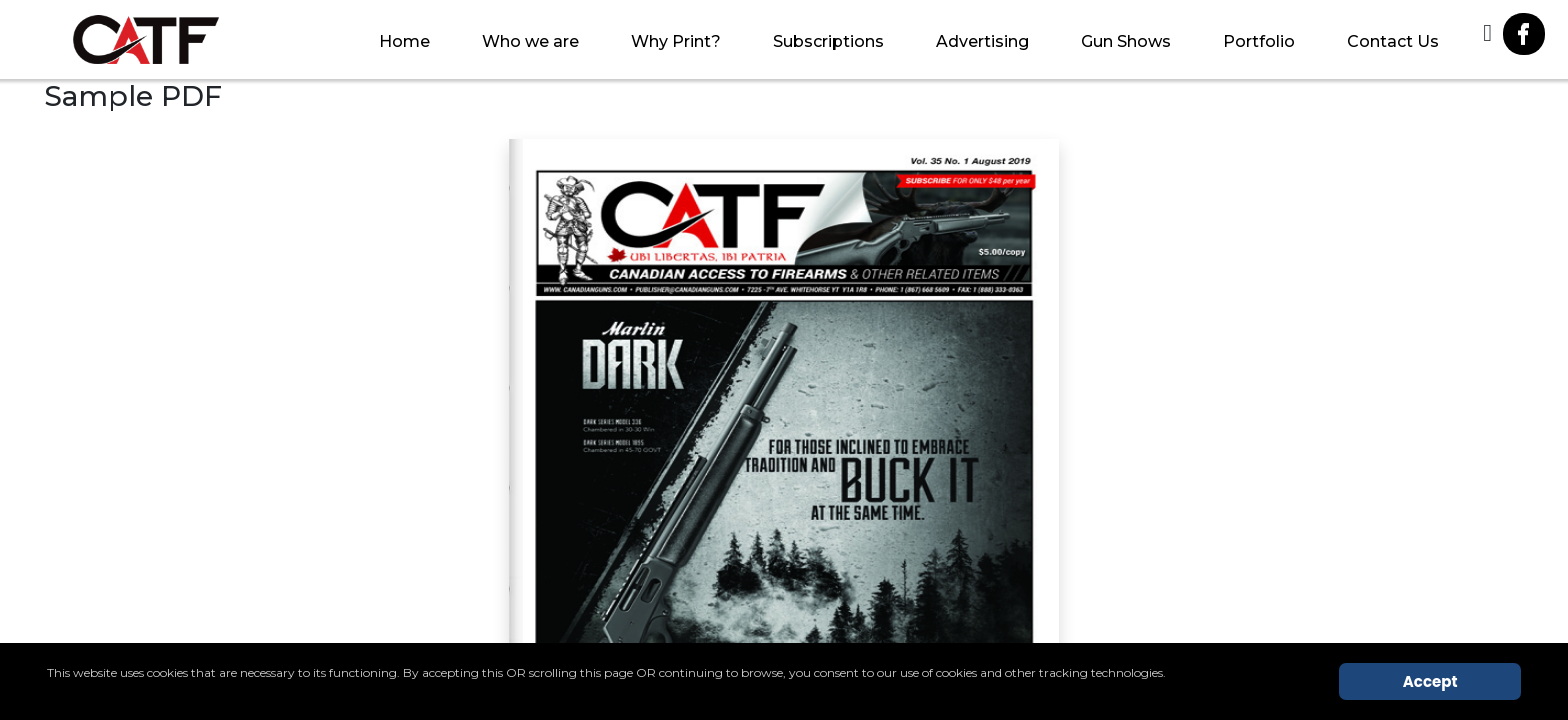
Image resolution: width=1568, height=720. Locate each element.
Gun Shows (1126, 41)
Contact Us (1393, 41)
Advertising (982, 41)
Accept (1430, 681)
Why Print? (676, 41)
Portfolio (1259, 41)
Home (404, 41)
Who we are (530, 41)
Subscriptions (828, 41)
